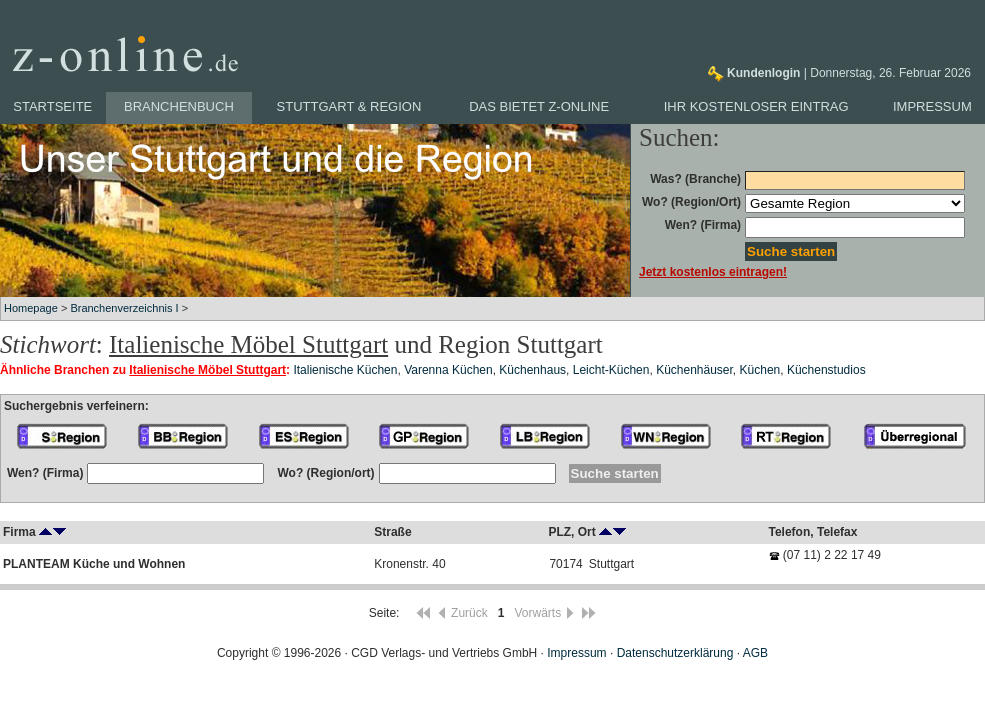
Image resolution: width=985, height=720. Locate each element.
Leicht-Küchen (611, 370)
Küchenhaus (532, 370)
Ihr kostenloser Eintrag (756, 106)
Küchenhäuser (694, 370)
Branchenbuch (179, 106)
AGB (755, 653)
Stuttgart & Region (349, 106)
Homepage (31, 308)
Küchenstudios (826, 370)
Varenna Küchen (448, 370)
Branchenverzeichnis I (124, 308)
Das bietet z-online (539, 106)
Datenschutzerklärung (675, 653)
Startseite (52, 106)
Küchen (760, 370)
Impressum (932, 106)
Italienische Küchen (345, 370)
